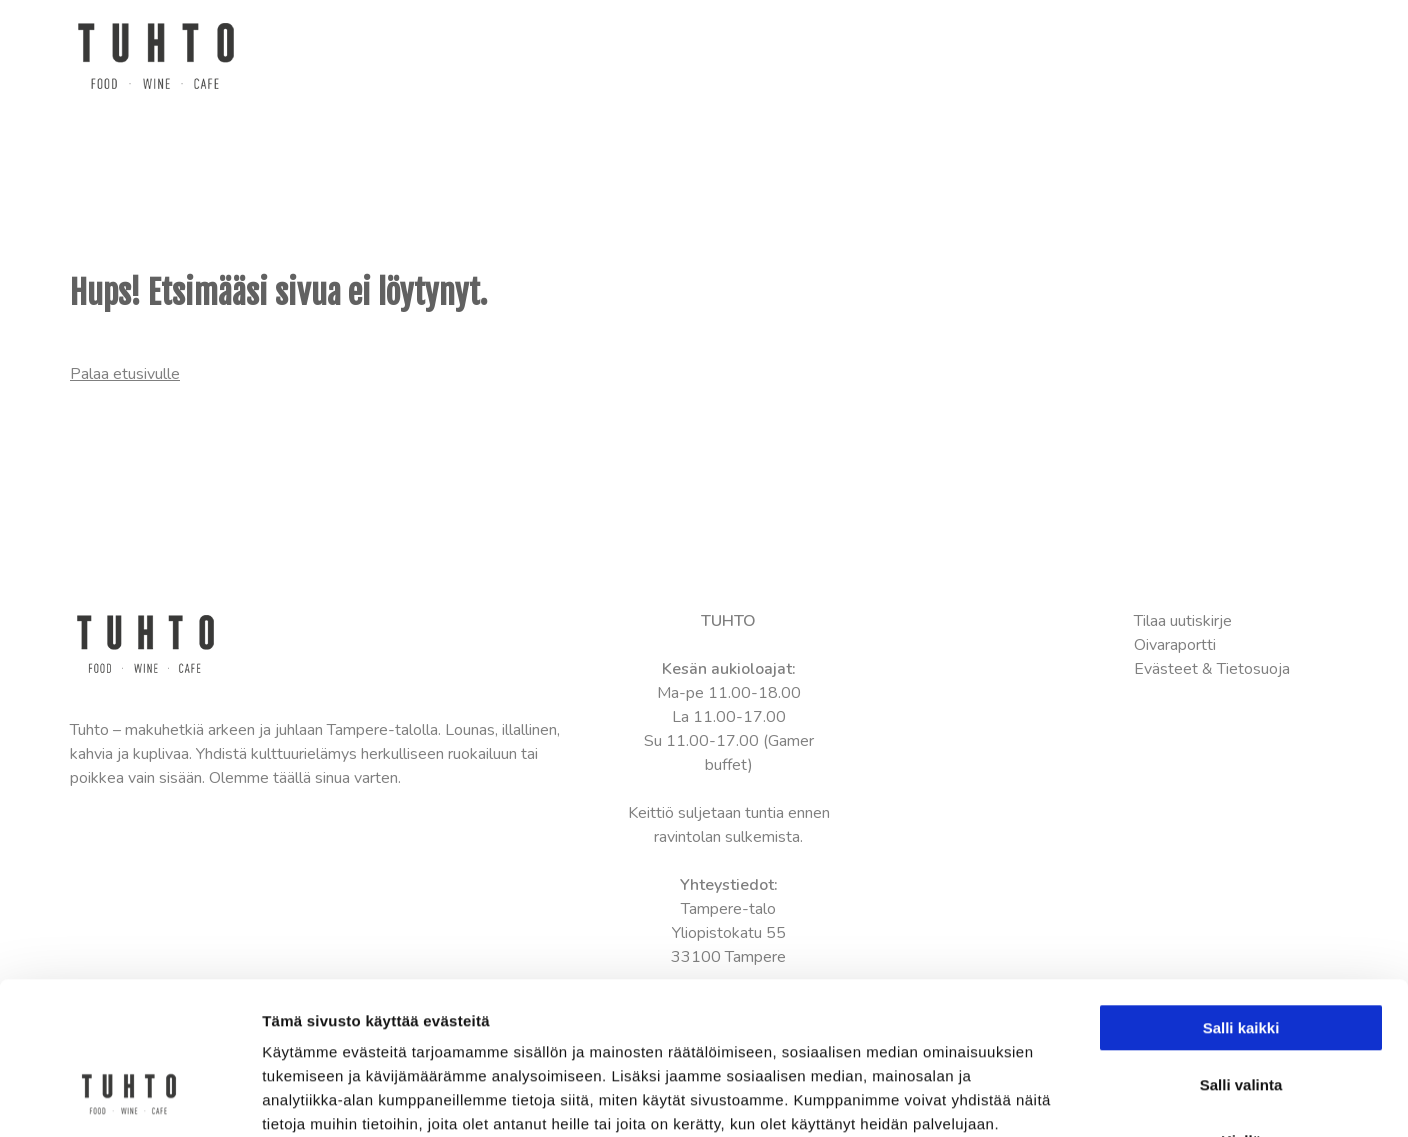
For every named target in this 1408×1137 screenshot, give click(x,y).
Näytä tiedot (1069, 1097)
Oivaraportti (1175, 645)
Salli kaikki (1241, 897)
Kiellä (1241, 1010)
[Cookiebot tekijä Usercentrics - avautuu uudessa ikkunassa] (129, 1098)
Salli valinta (1241, 954)
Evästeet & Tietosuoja (1212, 669)
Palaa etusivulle (125, 374)
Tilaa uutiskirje (1183, 621)
